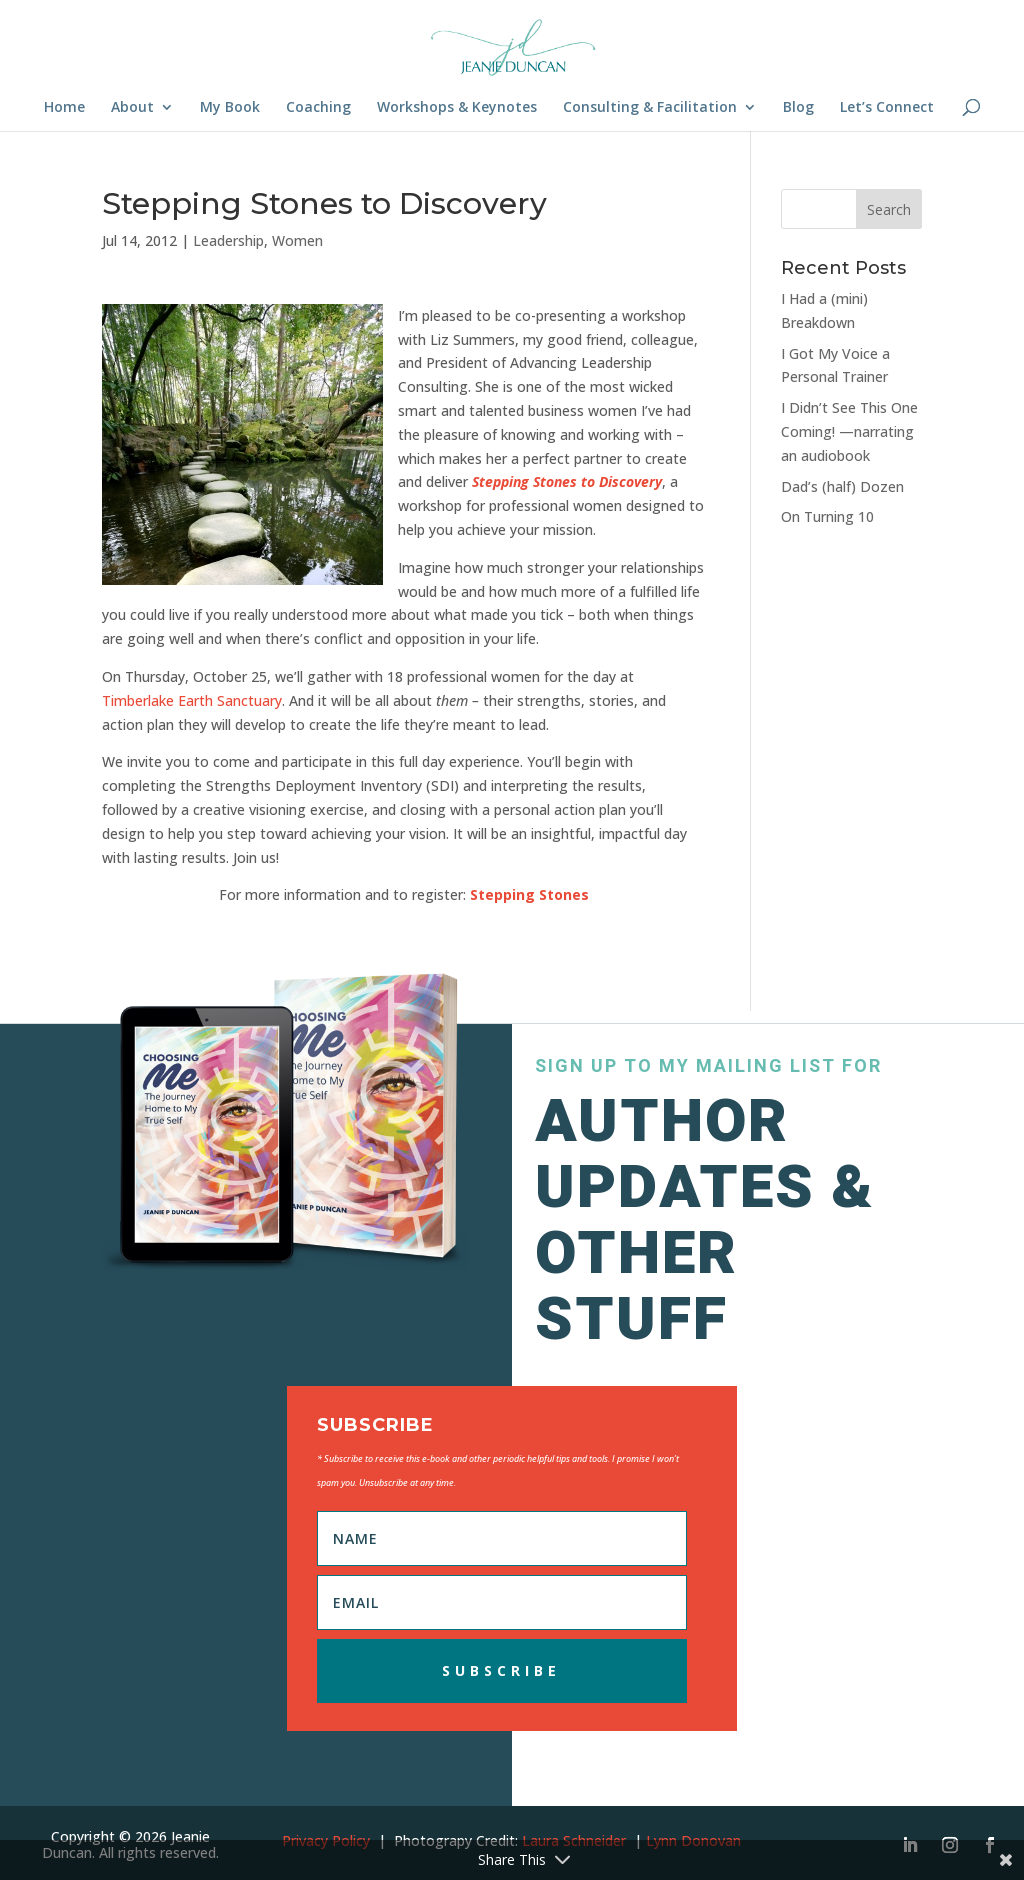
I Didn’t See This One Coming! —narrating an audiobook (849, 431)
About (132, 108)
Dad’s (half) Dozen (842, 486)
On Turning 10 (827, 516)
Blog (798, 108)
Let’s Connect (887, 108)
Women (297, 240)
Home (64, 108)
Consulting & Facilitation (650, 108)
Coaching (318, 108)
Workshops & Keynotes (457, 108)
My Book (230, 108)
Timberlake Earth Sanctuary (192, 700)
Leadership (228, 240)
